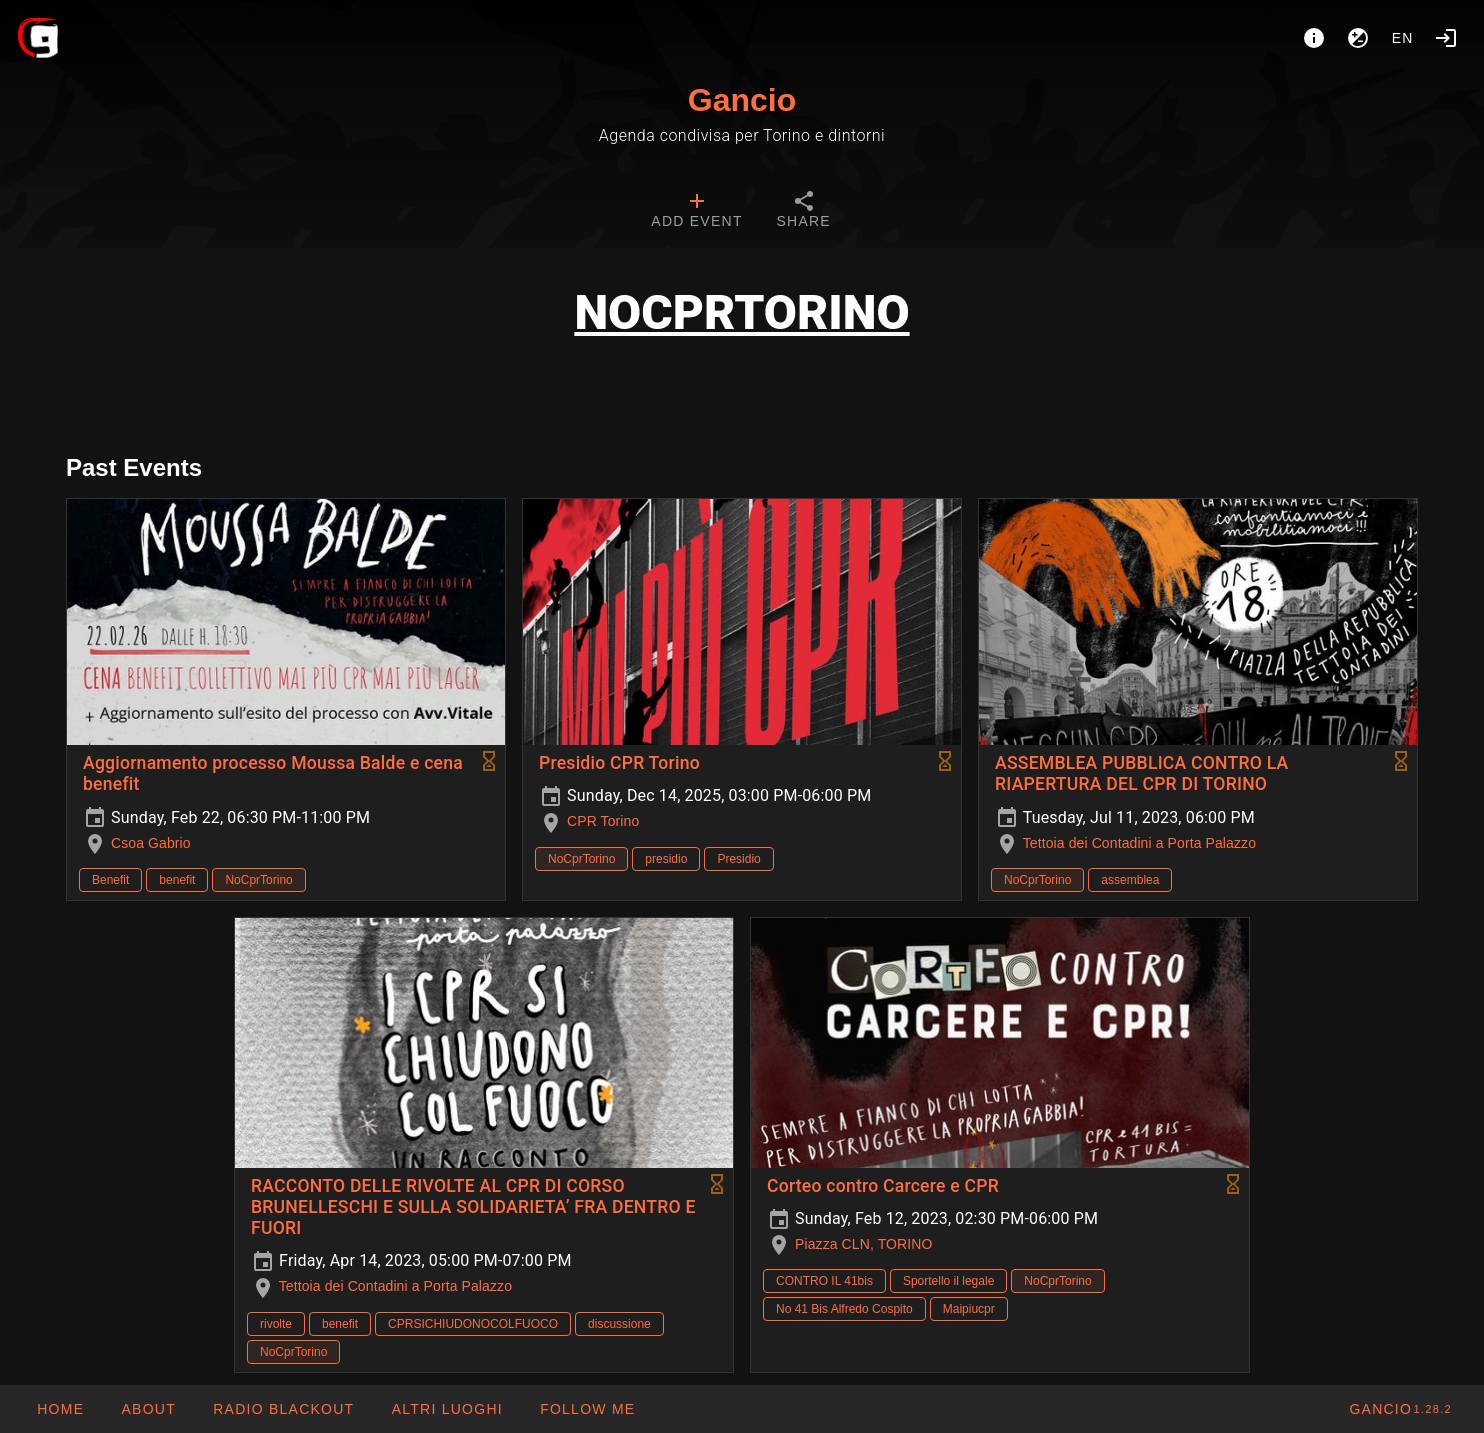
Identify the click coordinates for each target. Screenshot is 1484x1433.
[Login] (1446, 38)
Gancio (742, 100)
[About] (1314, 38)
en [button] (1403, 38)
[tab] (696, 212)
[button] (446, 1409)
